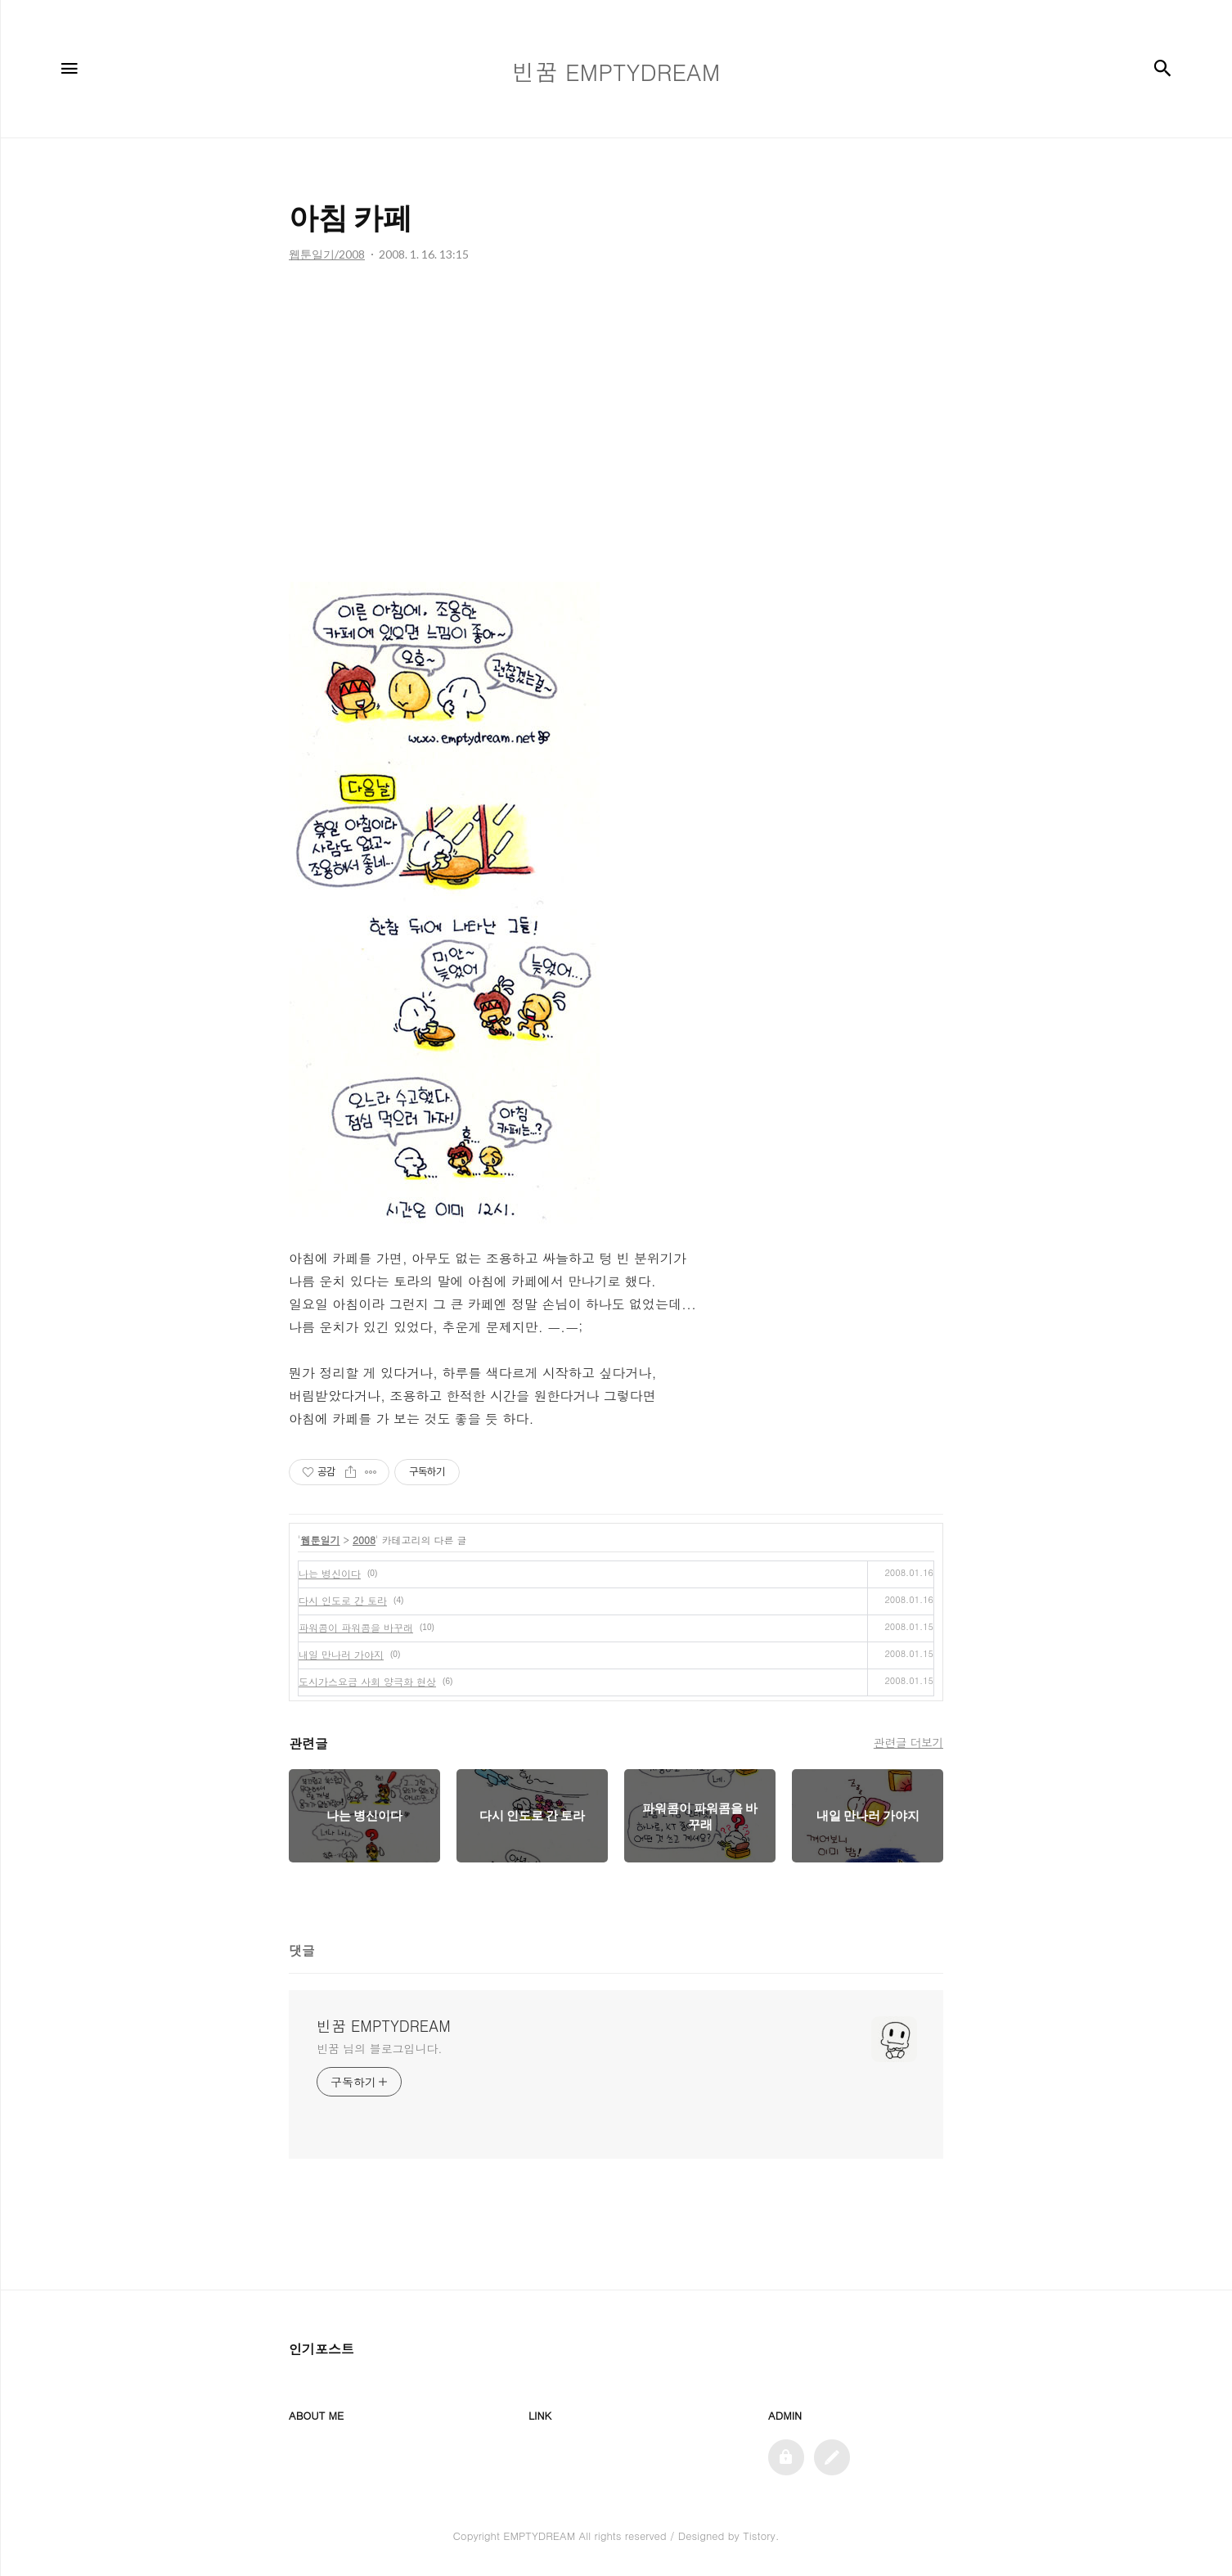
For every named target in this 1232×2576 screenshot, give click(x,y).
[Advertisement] (616, 426)
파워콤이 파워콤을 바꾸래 (356, 1627)
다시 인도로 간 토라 (343, 1600)
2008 (364, 1540)
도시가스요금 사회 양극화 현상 (367, 1681)
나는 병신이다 (330, 1573)
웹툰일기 (320, 1540)
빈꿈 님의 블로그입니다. (379, 2048)
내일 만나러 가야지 (341, 1654)
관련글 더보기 (908, 1742)
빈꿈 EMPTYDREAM (384, 2026)
